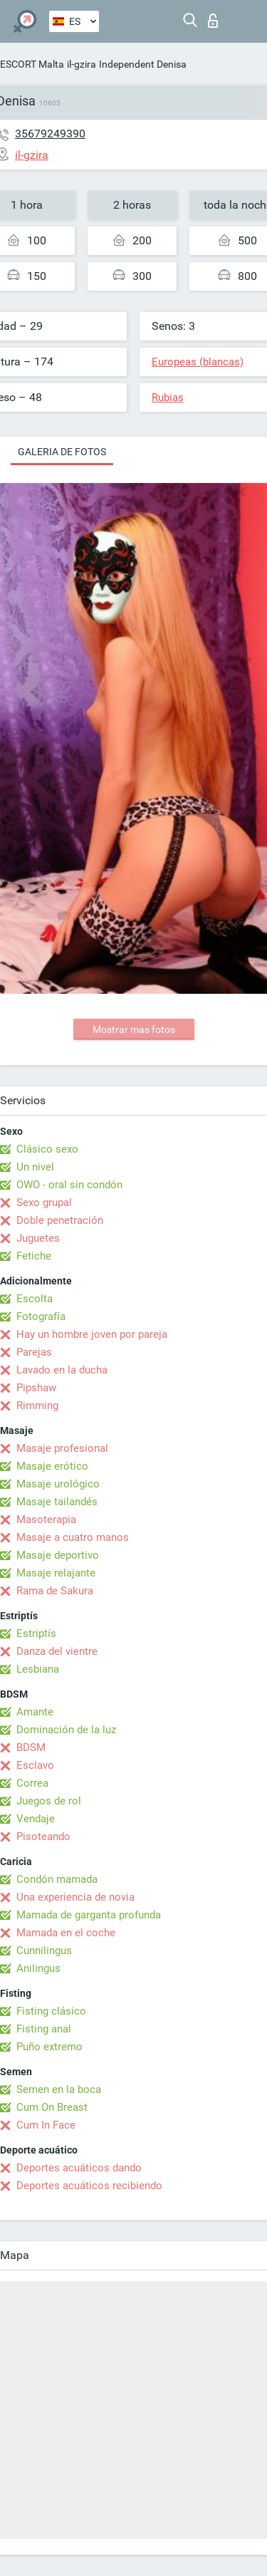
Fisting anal (43, 2028)
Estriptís (36, 1633)
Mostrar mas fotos (134, 1029)
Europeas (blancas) (198, 361)
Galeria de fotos (62, 451)
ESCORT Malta (32, 64)
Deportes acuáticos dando (79, 2167)
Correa (32, 1783)
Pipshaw (36, 1387)
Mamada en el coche (65, 1932)
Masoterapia (46, 1519)
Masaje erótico (52, 1466)
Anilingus (38, 1968)
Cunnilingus (44, 1950)
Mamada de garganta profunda (88, 1914)
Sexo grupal (44, 1202)
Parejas (34, 1352)
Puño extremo (49, 2046)
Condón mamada (57, 1879)
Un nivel (35, 1166)
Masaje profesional (62, 1448)
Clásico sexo (47, 1149)
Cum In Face (45, 2125)
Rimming (37, 1405)
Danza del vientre (57, 1651)
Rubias (168, 397)
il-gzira (81, 64)
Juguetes (38, 1238)
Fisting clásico (51, 2011)
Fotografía (41, 1316)
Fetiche (33, 1256)
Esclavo (35, 1765)
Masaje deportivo (57, 1555)
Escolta (34, 1298)
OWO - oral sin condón (69, 1184)
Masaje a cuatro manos (72, 1537)
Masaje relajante (55, 1573)
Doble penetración (59, 1220)
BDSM (31, 1747)
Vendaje (35, 1818)
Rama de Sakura (54, 1590)
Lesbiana (37, 1669)
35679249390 (50, 133)
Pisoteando (43, 1836)
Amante (34, 1711)
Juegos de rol (48, 1801)
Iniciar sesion (213, 20)
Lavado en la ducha (62, 1370)
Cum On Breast (52, 2107)
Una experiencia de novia (75, 1897)
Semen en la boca (58, 2089)
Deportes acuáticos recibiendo (89, 2185)
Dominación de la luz (66, 1729)
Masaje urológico (58, 1483)
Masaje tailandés (57, 1501)
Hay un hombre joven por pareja (91, 1334)
